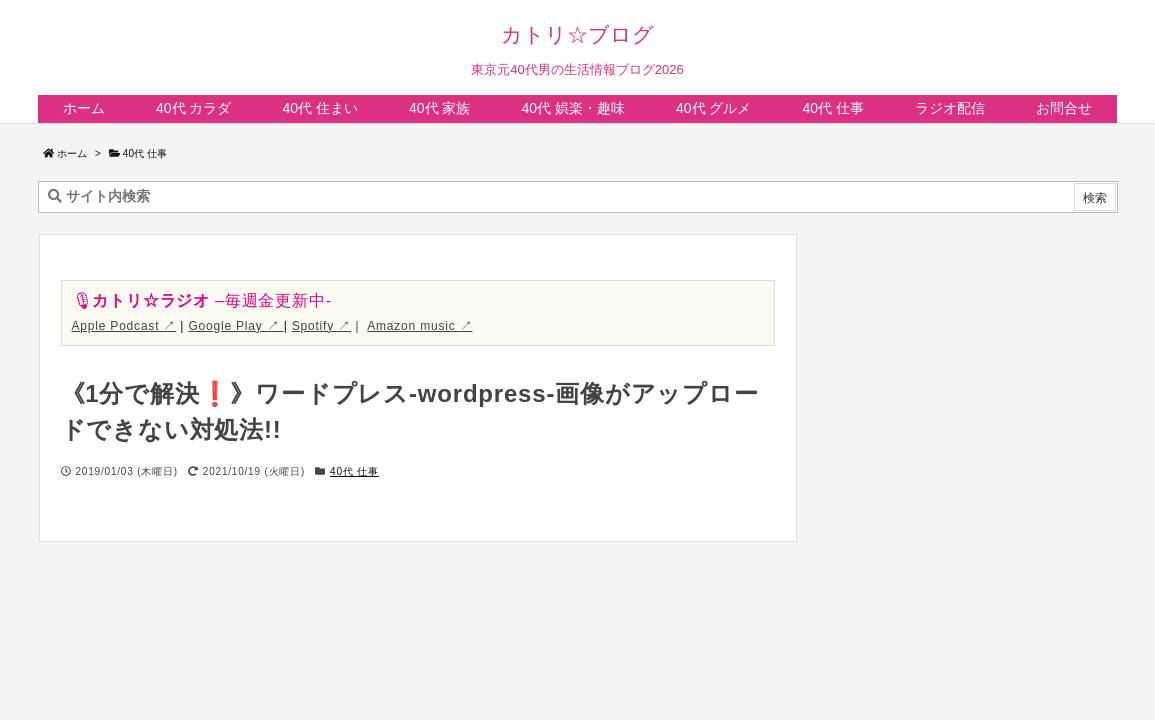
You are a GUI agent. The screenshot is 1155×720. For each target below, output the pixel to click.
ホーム (72, 153)
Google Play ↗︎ (235, 326)
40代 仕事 (145, 153)
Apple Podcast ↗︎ (124, 326)
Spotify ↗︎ (321, 326)
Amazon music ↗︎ (419, 326)
